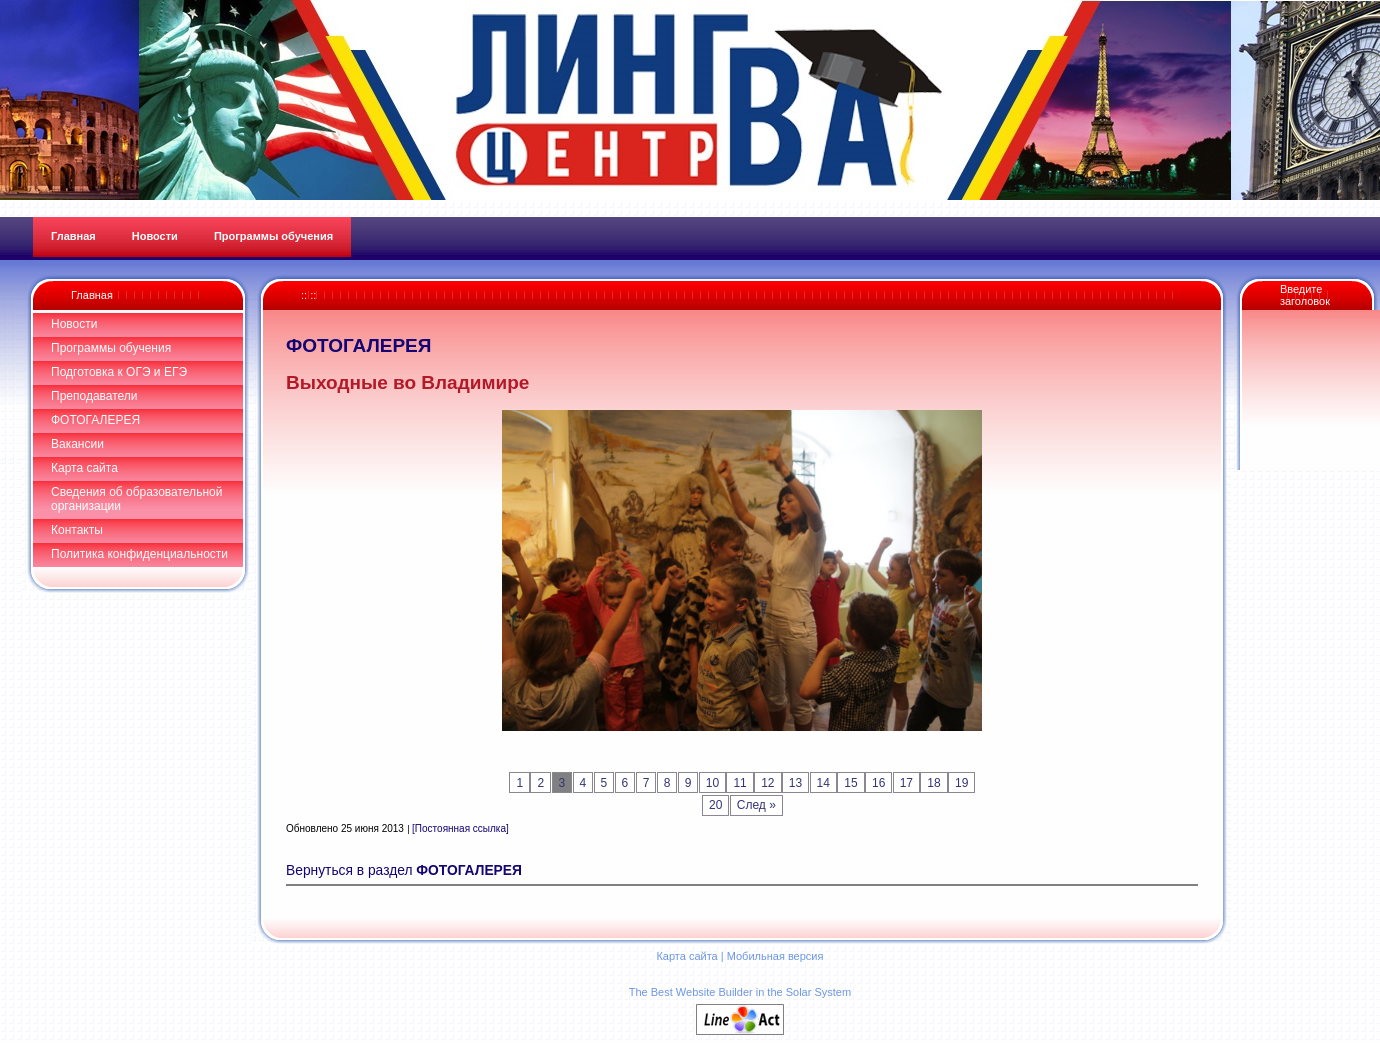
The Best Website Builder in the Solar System (740, 992)
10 (712, 783)
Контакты (77, 530)
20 (715, 805)
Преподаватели (94, 396)
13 (795, 783)
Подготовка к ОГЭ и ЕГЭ (119, 372)
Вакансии (77, 444)
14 (823, 783)
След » (756, 805)
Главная (92, 295)
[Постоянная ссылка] (460, 828)
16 (878, 783)
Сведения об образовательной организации (136, 499)
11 (739, 783)
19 (961, 783)
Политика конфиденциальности (139, 554)
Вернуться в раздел (404, 870)
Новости (74, 324)
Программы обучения (111, 348)
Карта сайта (84, 468)
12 (767, 783)
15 (850, 783)
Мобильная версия (775, 956)
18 (933, 783)
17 (906, 783)
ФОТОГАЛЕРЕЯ (95, 420)
